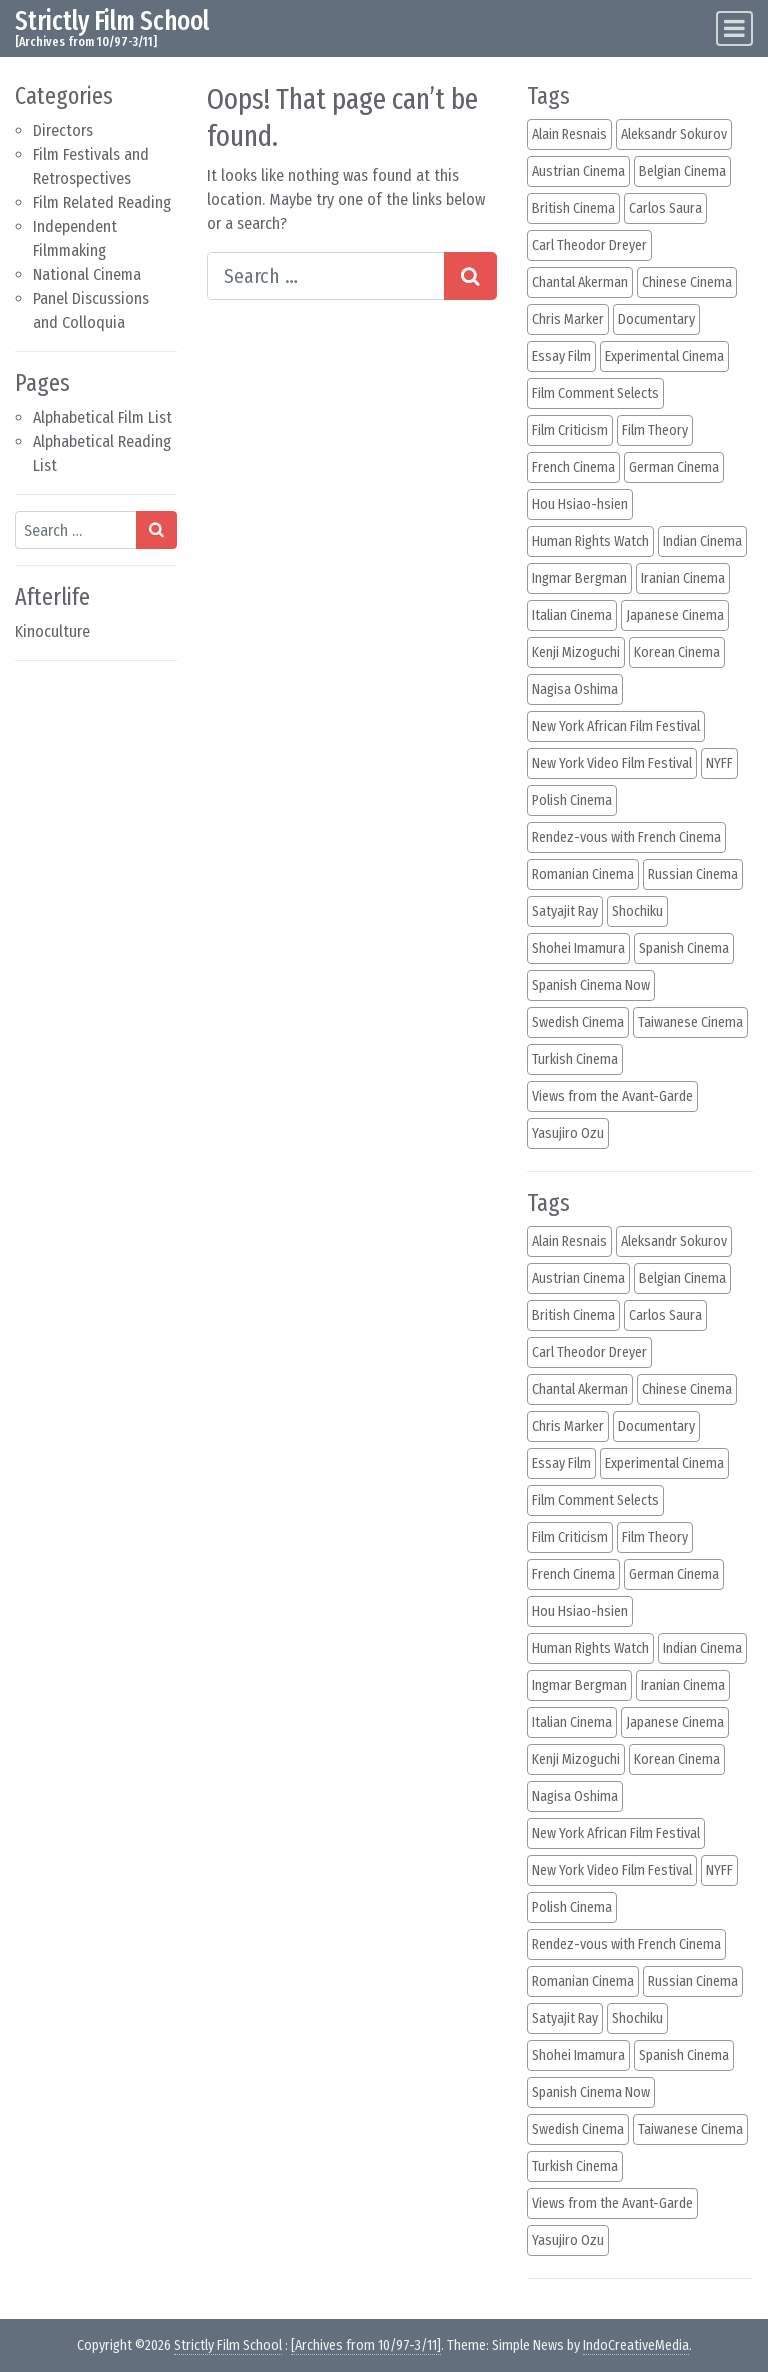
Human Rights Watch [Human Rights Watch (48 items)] (590, 541)
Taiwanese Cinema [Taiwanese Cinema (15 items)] (690, 1022)
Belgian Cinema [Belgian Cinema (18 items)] (682, 171)
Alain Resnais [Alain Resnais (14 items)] (569, 134)
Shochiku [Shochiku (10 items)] (637, 911)
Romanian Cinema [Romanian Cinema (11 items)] (583, 874)
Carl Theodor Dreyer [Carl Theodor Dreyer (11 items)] (589, 245)
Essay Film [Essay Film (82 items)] (561, 356)
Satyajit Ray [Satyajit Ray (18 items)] (565, 911)
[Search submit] (156, 530)
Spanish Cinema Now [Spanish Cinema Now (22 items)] (591, 985)
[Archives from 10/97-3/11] (366, 2345)
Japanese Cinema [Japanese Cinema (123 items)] (675, 615)
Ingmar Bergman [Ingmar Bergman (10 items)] (579, 578)
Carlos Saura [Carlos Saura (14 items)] (665, 208)
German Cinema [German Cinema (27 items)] (674, 467)
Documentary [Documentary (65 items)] (656, 319)
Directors (63, 130)
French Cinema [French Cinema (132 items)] (573, 467)
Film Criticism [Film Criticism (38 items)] (570, 430)
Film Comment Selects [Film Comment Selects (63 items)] (595, 393)
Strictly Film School (112, 21)
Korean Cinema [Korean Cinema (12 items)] (677, 652)
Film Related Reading (102, 202)
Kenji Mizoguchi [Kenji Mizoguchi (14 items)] (576, 652)
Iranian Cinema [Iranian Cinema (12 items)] (683, 578)
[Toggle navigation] (734, 28)
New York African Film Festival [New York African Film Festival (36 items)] (616, 726)
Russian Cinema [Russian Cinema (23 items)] (693, 874)
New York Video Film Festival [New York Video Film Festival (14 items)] (612, 763)
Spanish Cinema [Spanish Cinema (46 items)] (684, 948)
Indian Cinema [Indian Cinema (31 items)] (702, 541)
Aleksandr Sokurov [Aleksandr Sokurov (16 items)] (674, 134)
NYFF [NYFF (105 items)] (719, 763)
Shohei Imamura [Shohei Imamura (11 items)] (578, 948)
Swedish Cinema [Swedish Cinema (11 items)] (578, 1022)
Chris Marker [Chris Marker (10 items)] (568, 319)
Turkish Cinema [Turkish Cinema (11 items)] (575, 1059)
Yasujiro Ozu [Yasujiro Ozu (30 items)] (568, 1133)
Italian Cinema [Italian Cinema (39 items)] (572, 615)
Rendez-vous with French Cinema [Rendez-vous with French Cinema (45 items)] (626, 837)
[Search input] (76, 530)
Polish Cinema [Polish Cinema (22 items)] (572, 800)
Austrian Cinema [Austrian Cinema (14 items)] (578, 171)
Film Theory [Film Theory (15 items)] (655, 430)
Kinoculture (52, 631)
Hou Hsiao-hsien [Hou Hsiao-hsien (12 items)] (580, 504)
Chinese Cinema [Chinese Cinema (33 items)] (687, 282)
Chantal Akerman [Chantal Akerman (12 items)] (580, 282)
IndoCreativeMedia (636, 2345)
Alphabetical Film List (102, 417)
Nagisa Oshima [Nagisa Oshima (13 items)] (575, 689)
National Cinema (87, 274)
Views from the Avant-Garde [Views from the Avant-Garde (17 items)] (612, 1096)
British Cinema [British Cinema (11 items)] (573, 208)
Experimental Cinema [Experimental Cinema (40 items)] (664, 356)
